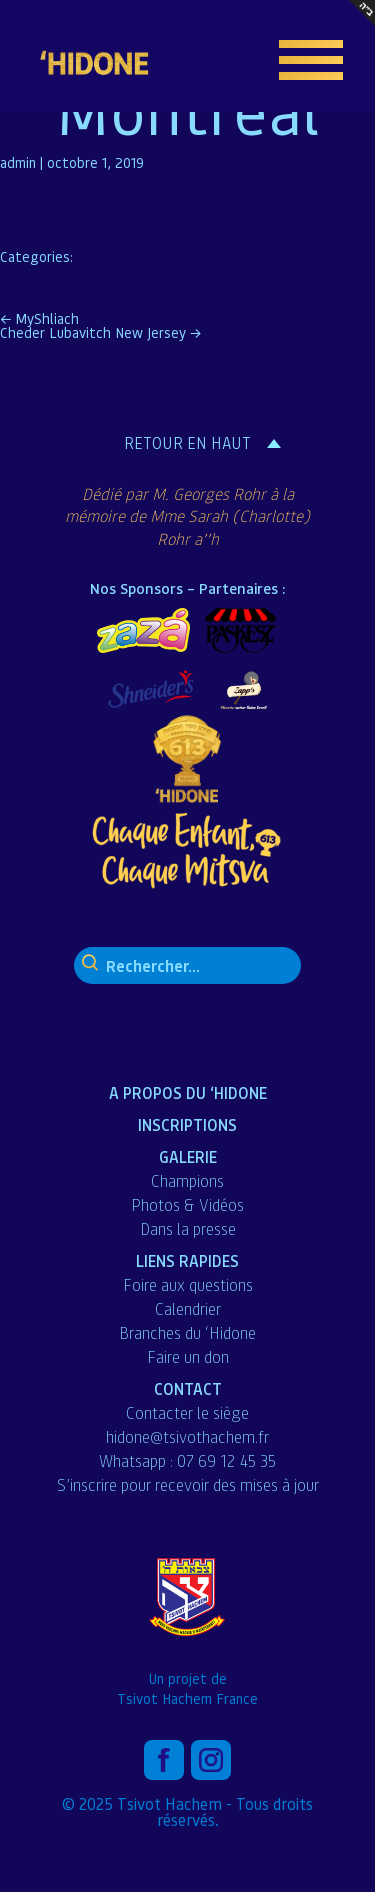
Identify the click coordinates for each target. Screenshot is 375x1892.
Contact (188, 1388)
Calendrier (188, 1309)
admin (18, 162)
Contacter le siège (187, 1413)
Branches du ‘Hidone (187, 1333)
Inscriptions (187, 1124)
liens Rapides (187, 1260)
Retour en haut (187, 443)
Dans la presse (188, 1229)
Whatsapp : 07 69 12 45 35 (187, 1461)
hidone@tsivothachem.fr (187, 1437)
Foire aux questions (188, 1285)
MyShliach (39, 318)
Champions (187, 1181)
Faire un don (188, 1357)
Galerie (188, 1156)
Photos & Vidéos (187, 1205)
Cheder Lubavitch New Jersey (100, 332)
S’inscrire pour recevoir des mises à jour (188, 1485)
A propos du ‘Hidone (188, 1092)
